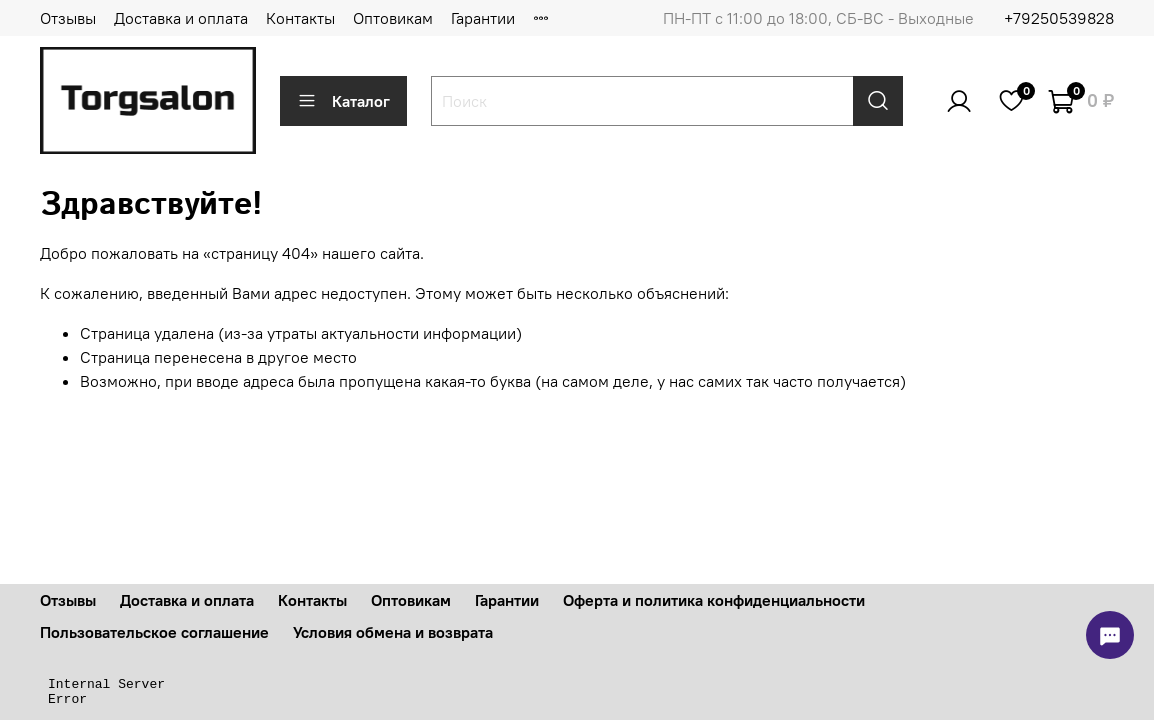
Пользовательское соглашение (154, 632)
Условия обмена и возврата (393, 632)
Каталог (343, 101)
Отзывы (68, 18)
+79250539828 (1059, 18)
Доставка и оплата (181, 18)
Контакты (300, 18)
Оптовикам (393, 18)
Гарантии (483, 18)
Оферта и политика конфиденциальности (714, 600)
